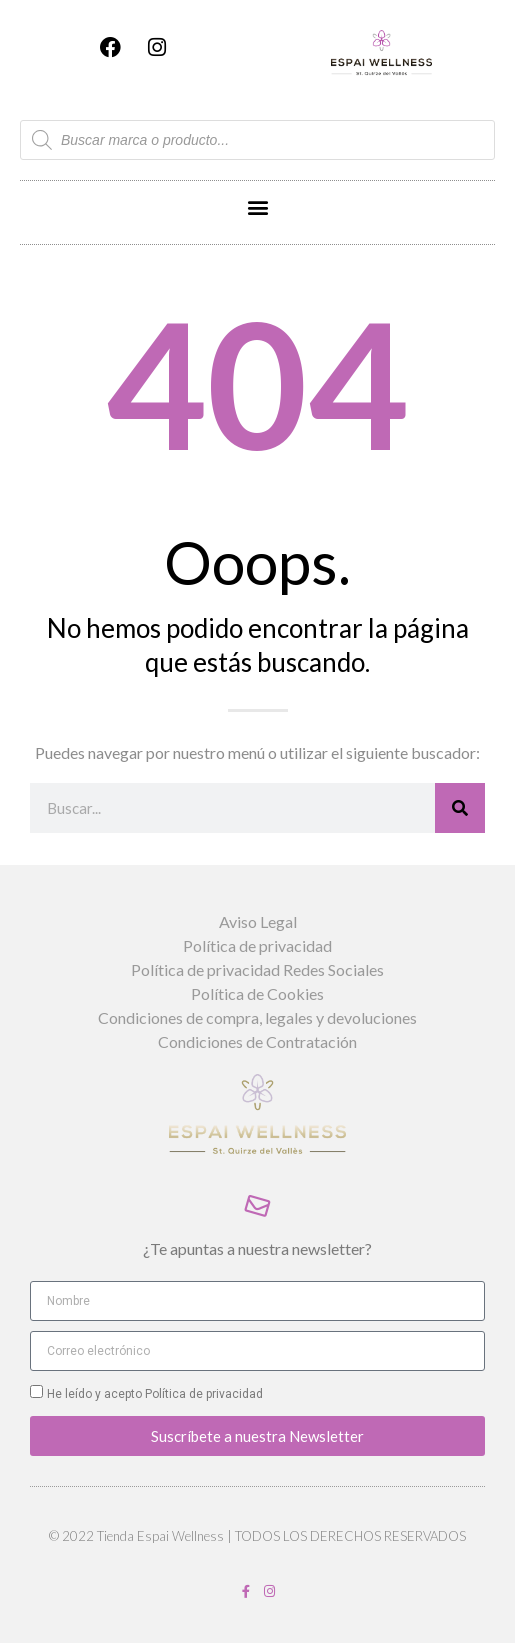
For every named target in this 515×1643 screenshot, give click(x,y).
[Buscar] (460, 808)
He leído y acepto (155, 1394)
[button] (257, 207)
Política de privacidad (202, 1394)
